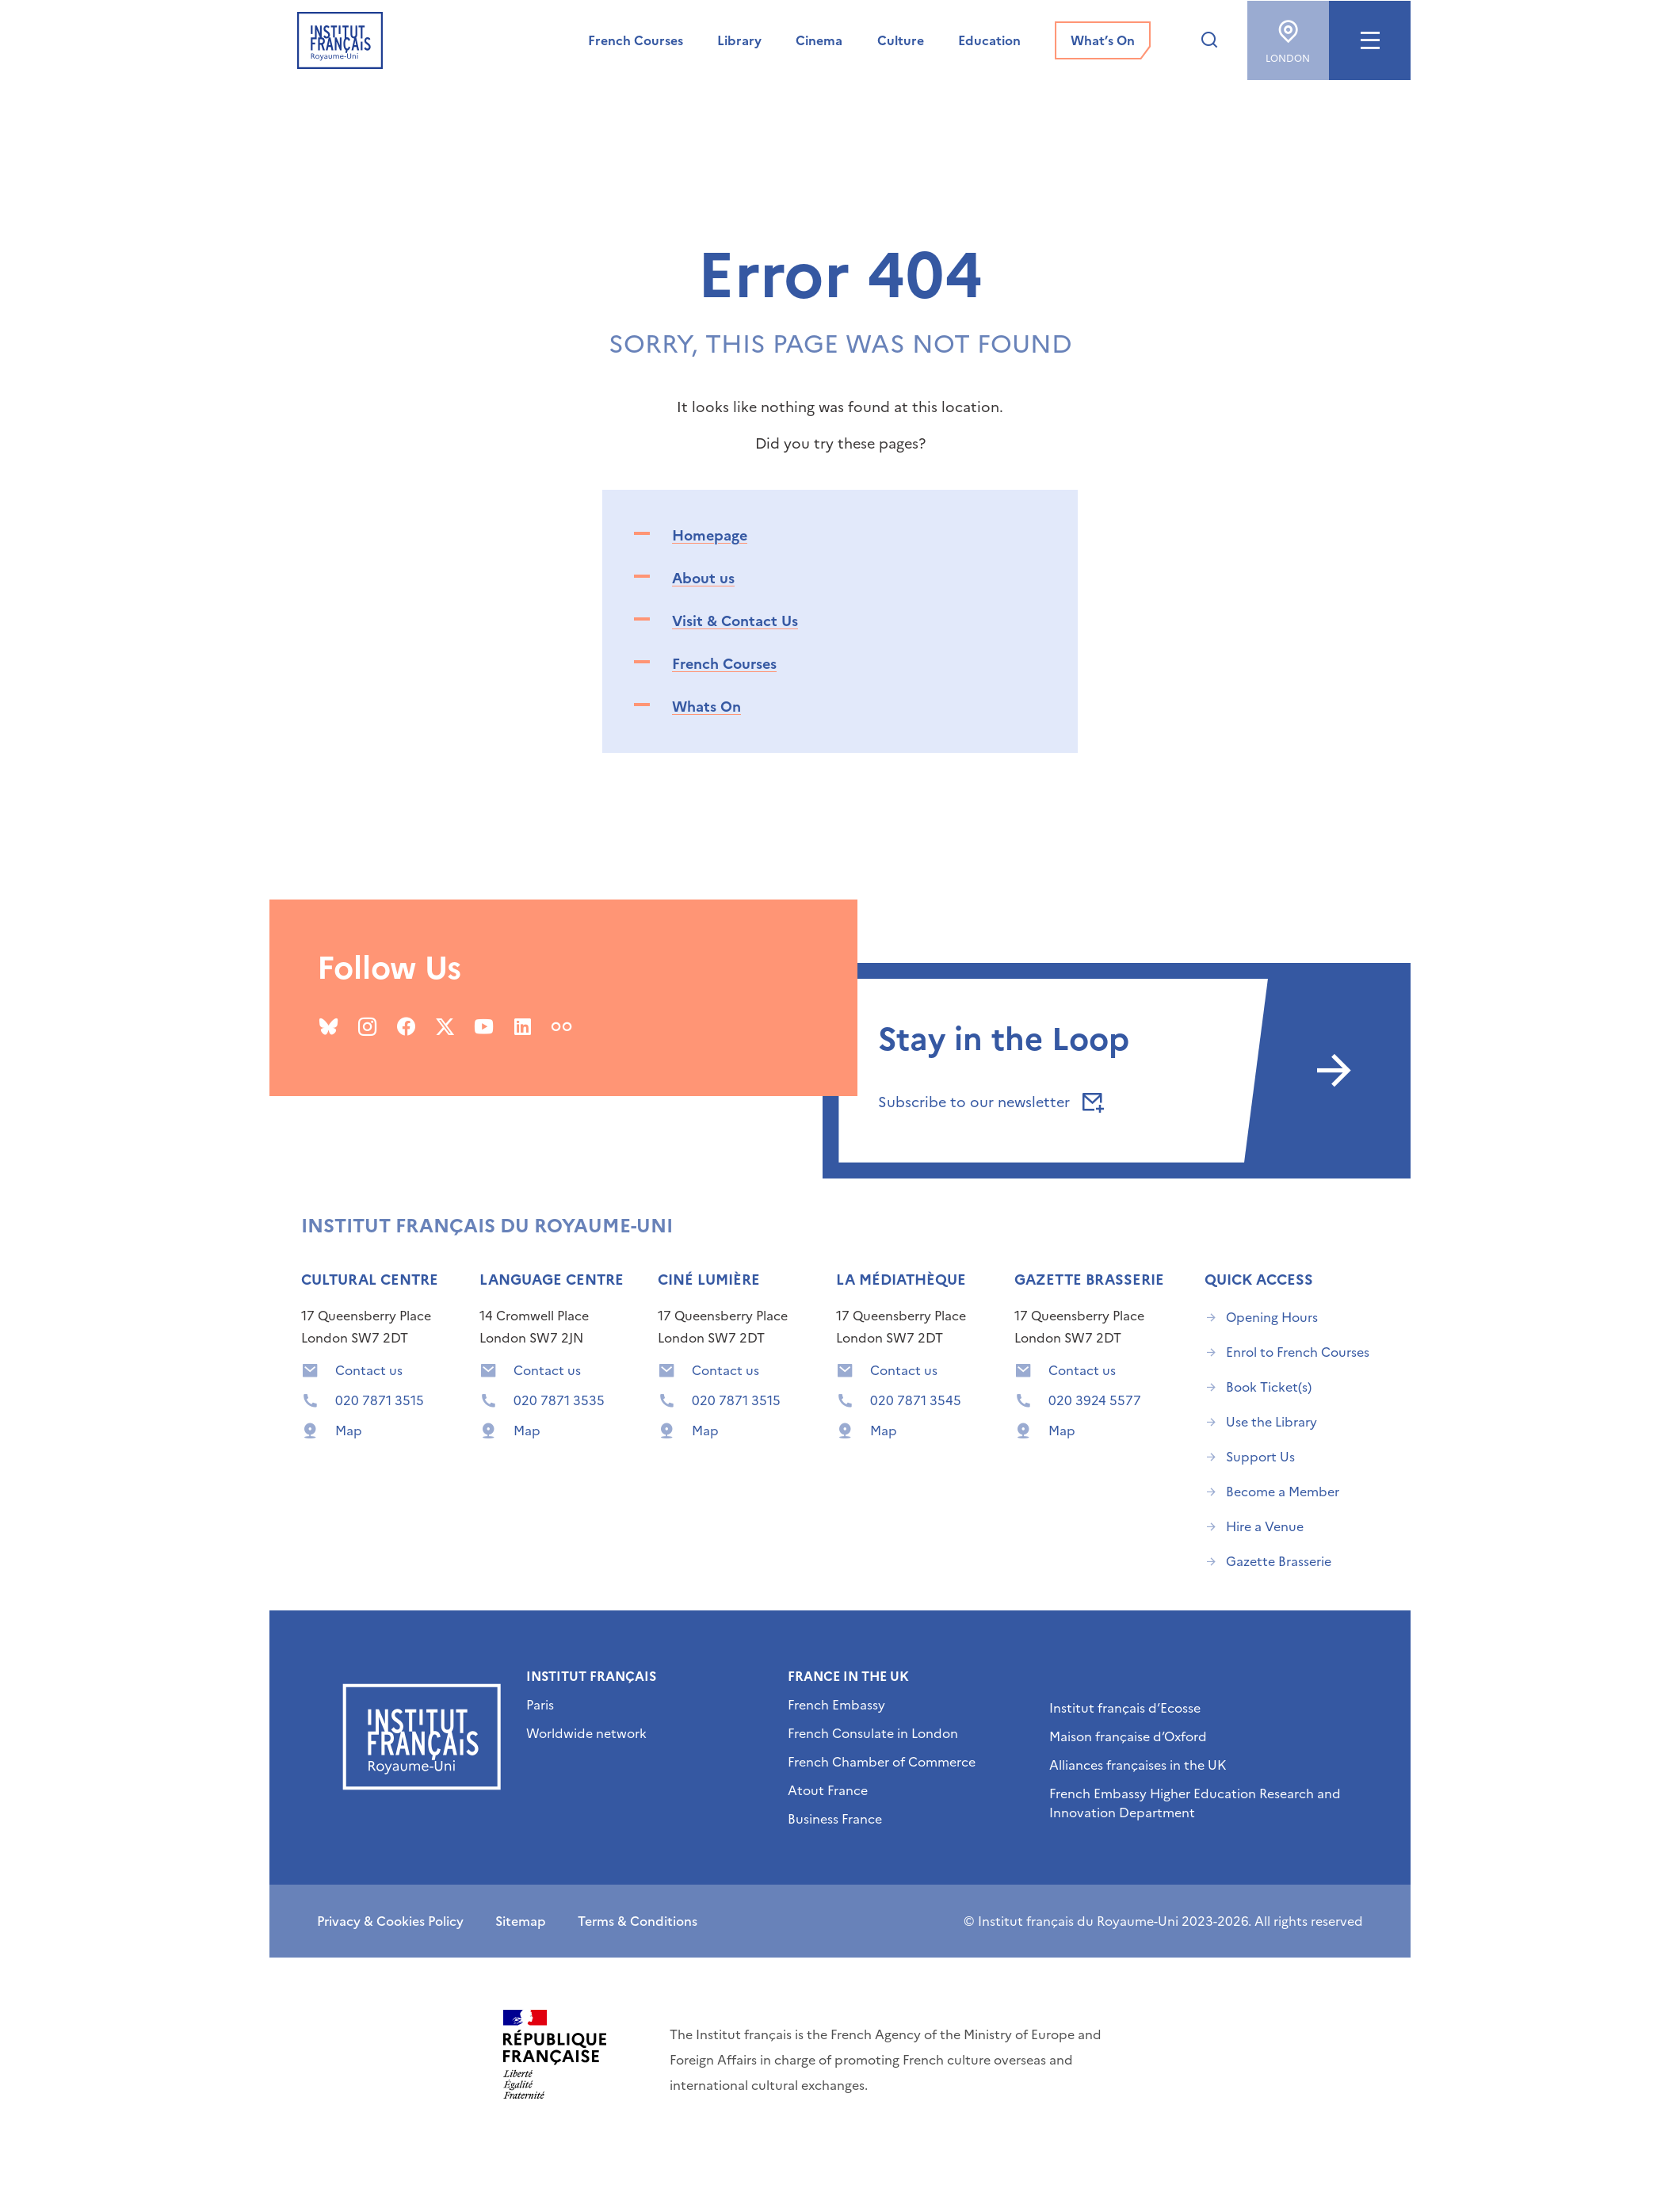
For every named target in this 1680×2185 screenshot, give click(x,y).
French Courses (724, 663)
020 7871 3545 (915, 1400)
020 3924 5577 (1094, 1400)
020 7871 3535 (559, 1400)
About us (703, 578)
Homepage (709, 535)
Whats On (706, 706)
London (1288, 36)
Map (348, 1430)
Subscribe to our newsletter (988, 1102)
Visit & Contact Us (735, 621)
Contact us (369, 1370)
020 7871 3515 (379, 1400)
